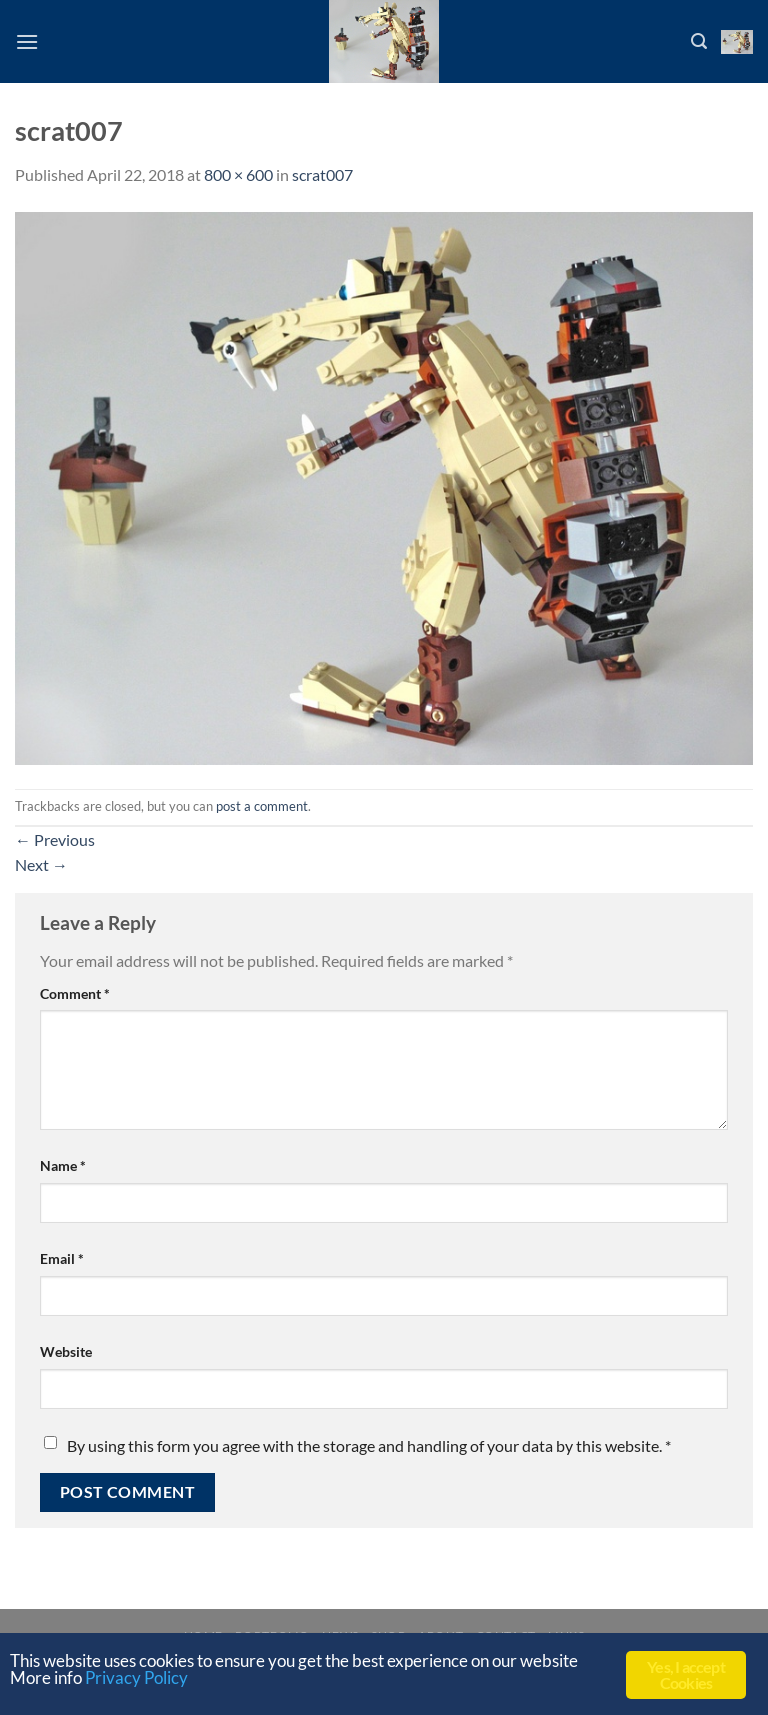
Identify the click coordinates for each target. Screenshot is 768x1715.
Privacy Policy (136, 1677)
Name (63, 1165)
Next (41, 864)
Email (62, 1258)
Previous (55, 839)
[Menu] (27, 41)
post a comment (262, 806)
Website (66, 1351)
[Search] (699, 41)
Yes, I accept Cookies (686, 1674)
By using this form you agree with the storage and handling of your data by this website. (369, 1445)
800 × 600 (238, 174)
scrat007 (322, 174)
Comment (75, 993)
